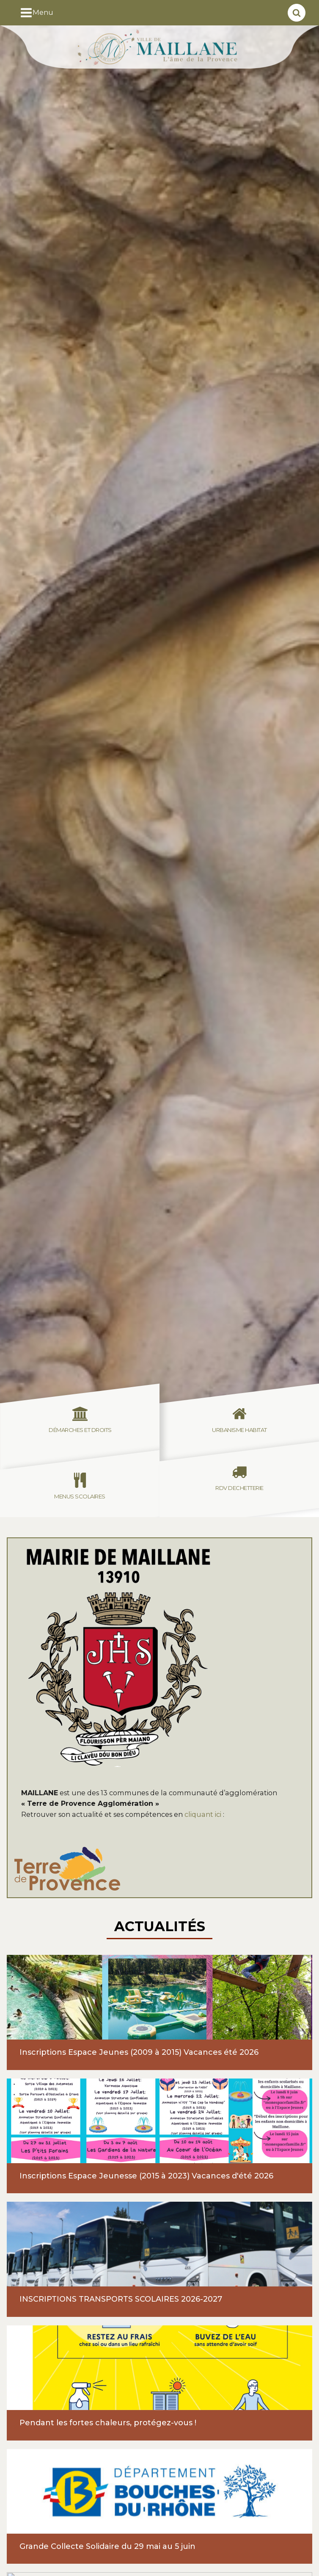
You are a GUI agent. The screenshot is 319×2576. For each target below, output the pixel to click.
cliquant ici (203, 1814)
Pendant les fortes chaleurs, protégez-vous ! (107, 2422)
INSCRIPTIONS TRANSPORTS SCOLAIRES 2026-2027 (120, 2299)
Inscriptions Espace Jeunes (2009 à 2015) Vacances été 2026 (138, 2052)
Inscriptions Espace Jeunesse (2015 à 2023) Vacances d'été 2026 (146, 2176)
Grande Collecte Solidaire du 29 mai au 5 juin (107, 2546)
